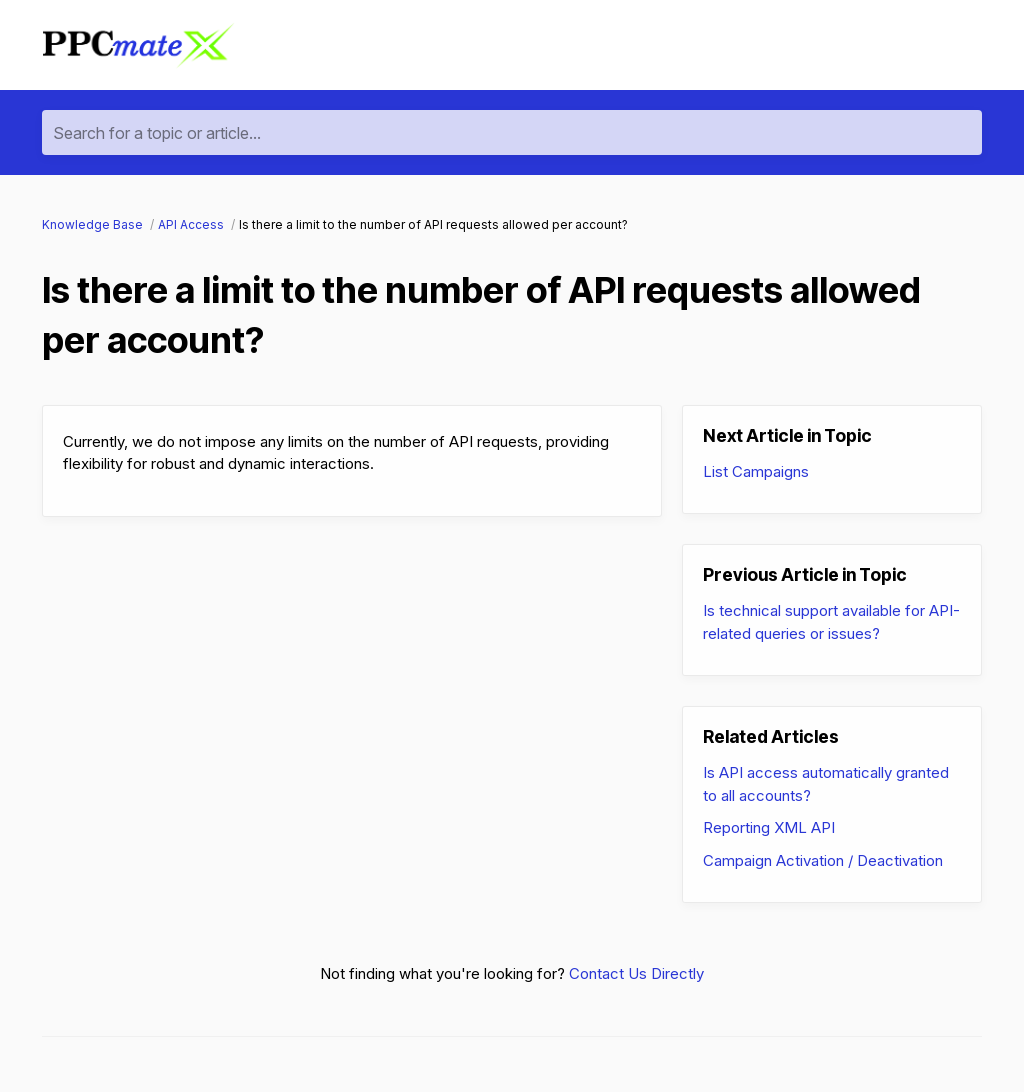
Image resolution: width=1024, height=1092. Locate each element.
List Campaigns (756, 471)
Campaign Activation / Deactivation (823, 860)
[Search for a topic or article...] (512, 132)
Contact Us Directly (636, 973)
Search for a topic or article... (157, 133)
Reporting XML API (769, 827)
